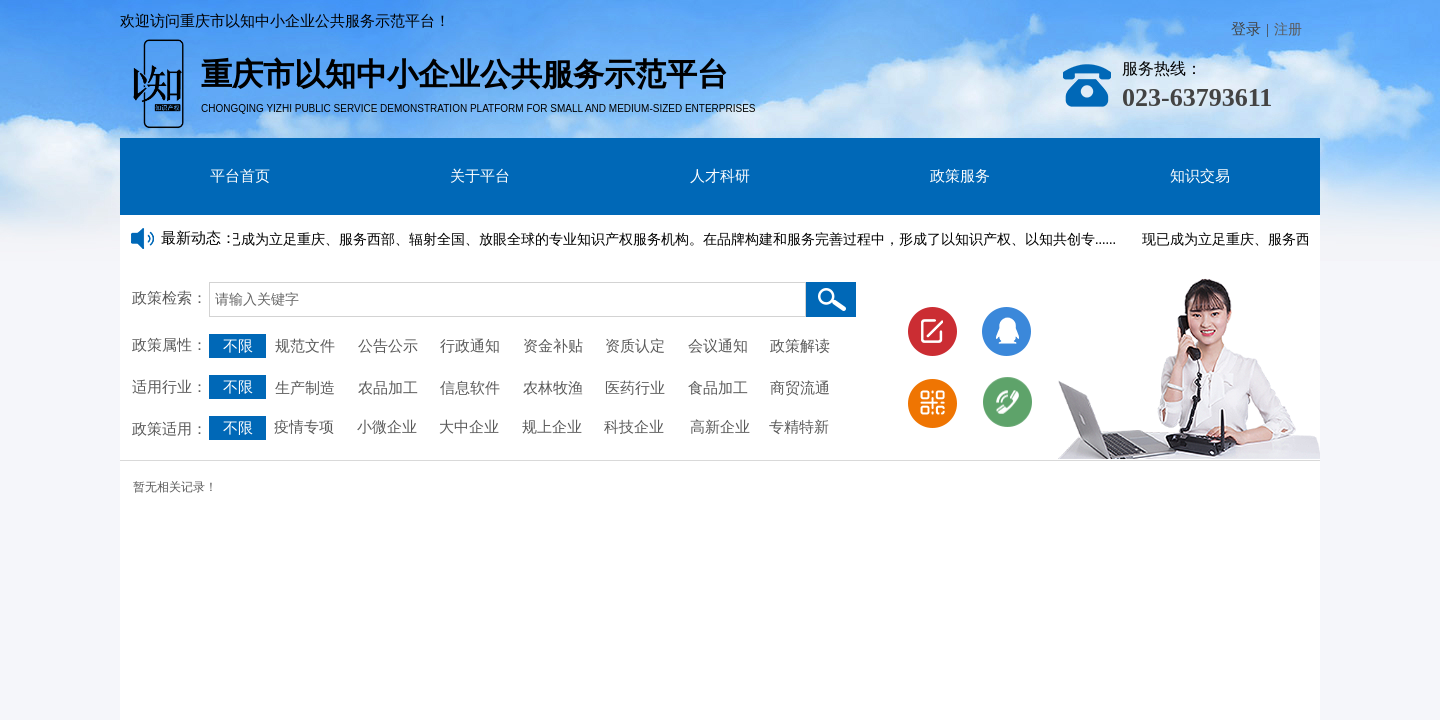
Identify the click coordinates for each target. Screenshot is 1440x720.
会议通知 (722, 346)
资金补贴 (553, 346)
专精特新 (799, 427)
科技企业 (634, 427)
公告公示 (388, 346)
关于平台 (480, 176)
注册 (1288, 29)
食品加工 (718, 388)
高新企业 (720, 427)
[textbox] (507, 299)
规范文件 (305, 346)
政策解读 (800, 346)
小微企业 (385, 427)
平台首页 (240, 176)
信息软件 (470, 388)
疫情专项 (306, 427)
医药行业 (635, 388)
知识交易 (1200, 176)
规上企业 (552, 427)
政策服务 (960, 176)
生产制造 (305, 388)
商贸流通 (800, 388)
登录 (1246, 29)
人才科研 (720, 176)
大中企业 (469, 427)
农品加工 (388, 388)
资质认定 (635, 346)
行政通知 (472, 346)
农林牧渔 (553, 388)
